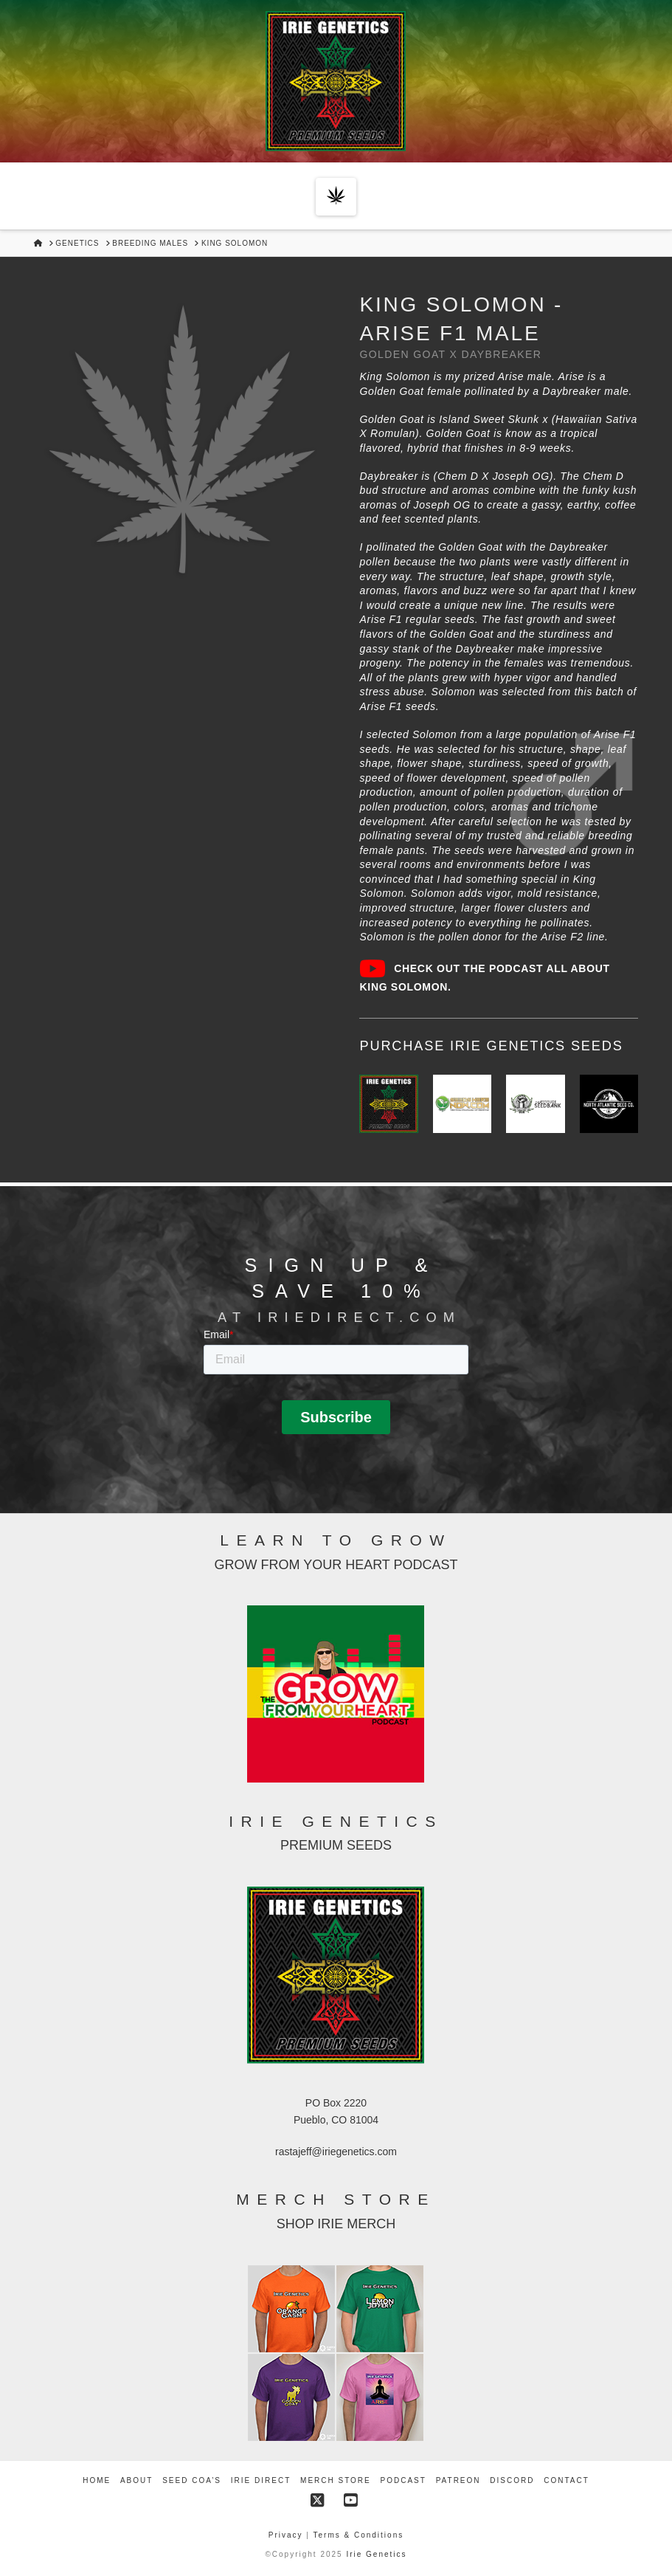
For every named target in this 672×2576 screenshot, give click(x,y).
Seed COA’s (191, 2480)
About (136, 2480)
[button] (336, 197)
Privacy (288, 2535)
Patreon (458, 2480)
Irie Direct (261, 2480)
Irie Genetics (376, 2554)
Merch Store (335, 2480)
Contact (566, 2480)
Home (97, 2480)
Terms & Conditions (359, 2535)
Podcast (403, 2480)
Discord (512, 2480)
